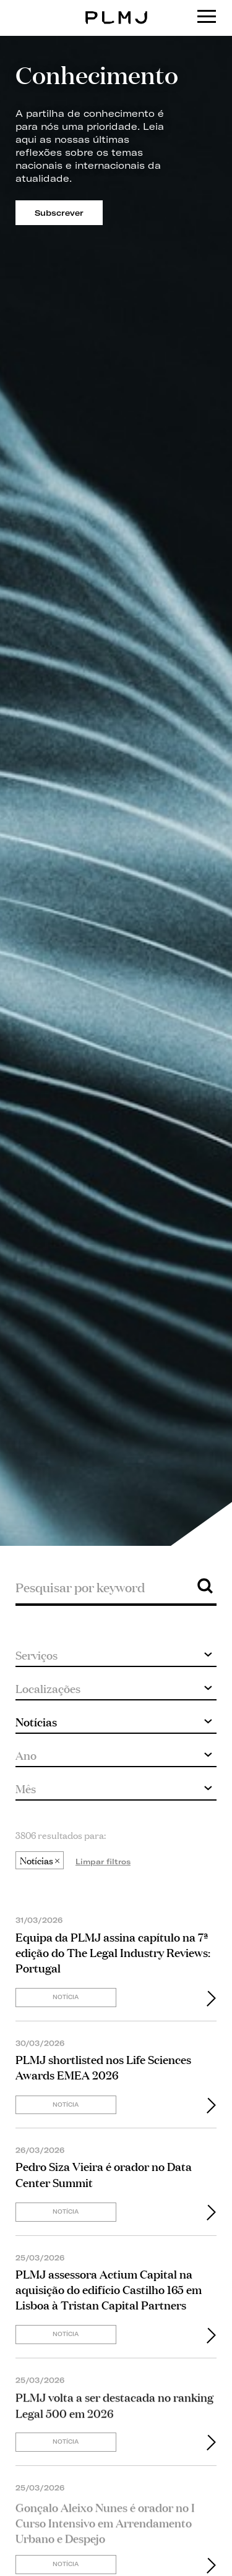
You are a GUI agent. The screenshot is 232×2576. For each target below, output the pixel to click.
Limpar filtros (103, 1861)
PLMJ (116, 8)
